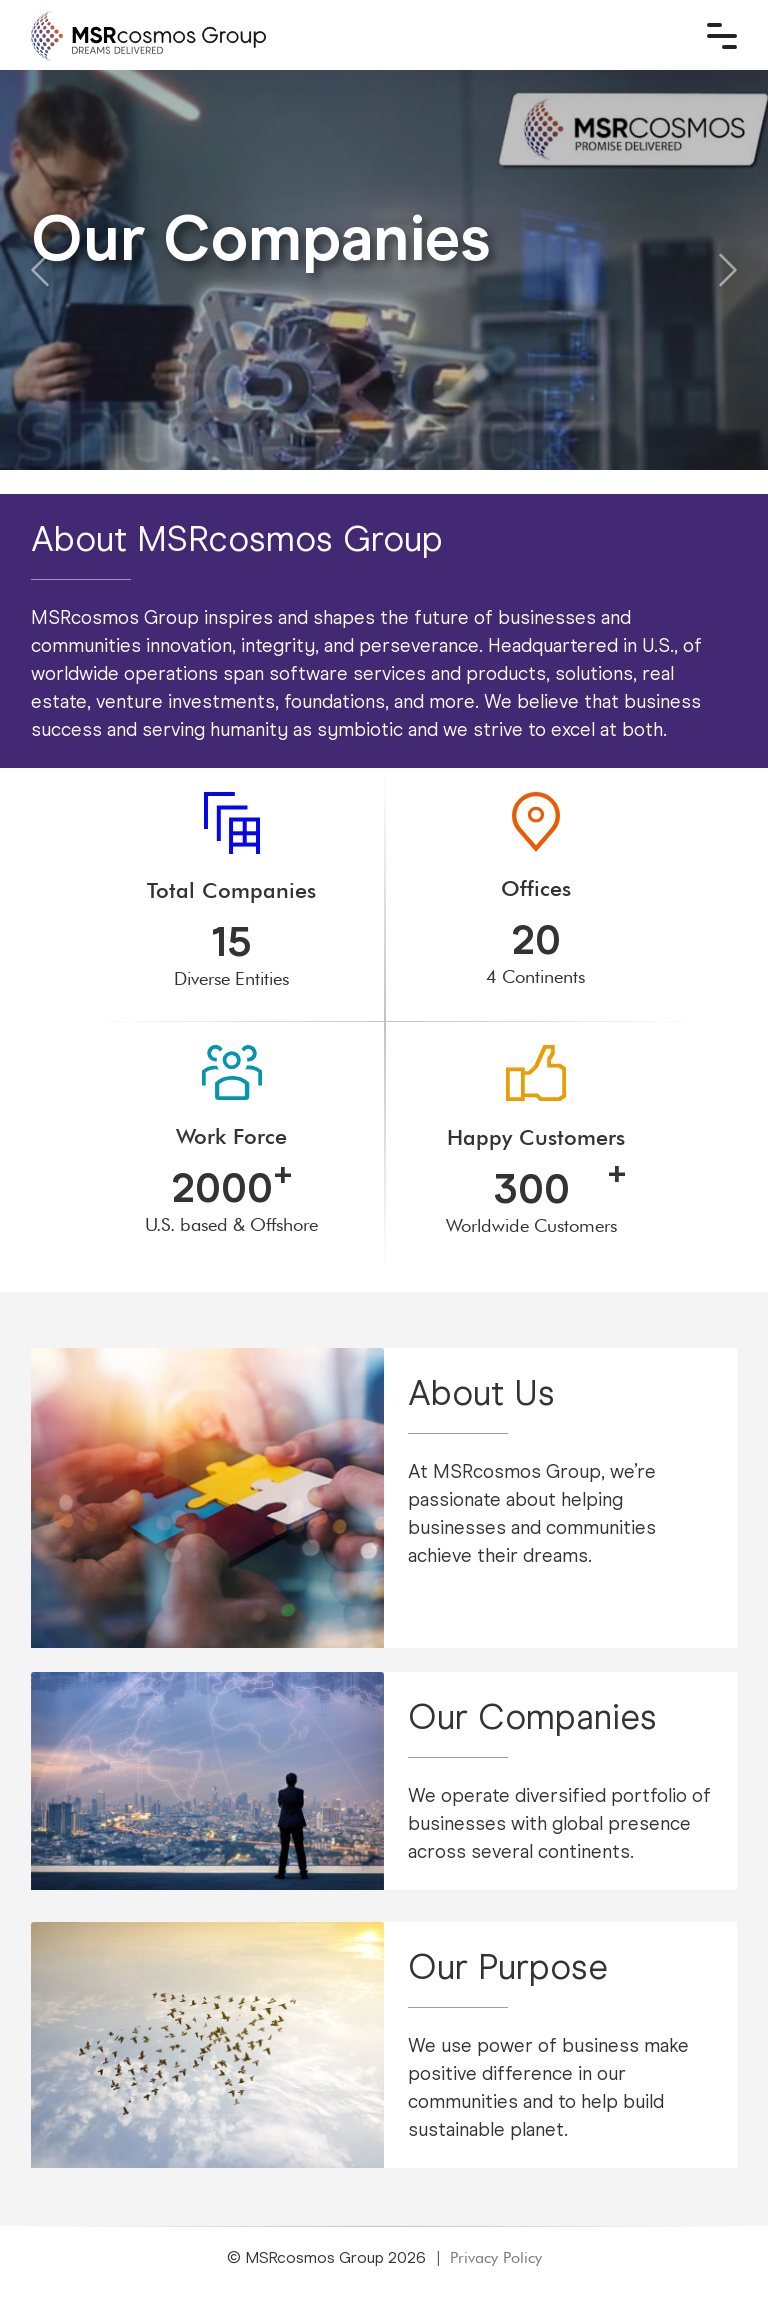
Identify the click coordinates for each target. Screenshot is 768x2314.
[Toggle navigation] (722, 36)
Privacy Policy (496, 2257)
